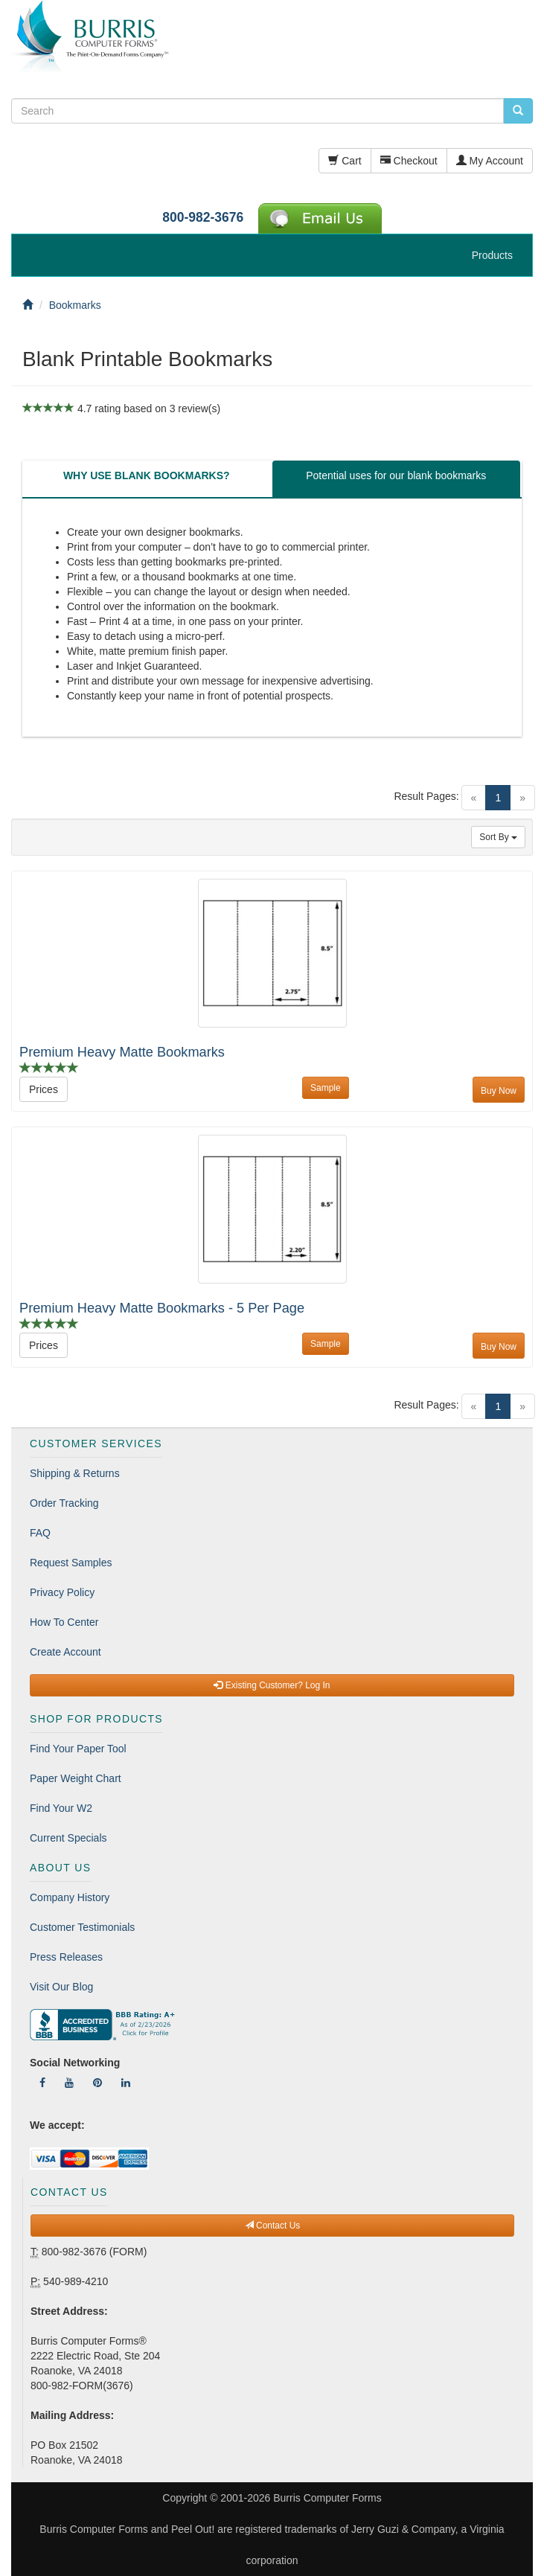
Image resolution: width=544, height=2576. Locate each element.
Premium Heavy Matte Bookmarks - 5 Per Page (161, 1308)
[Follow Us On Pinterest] (97, 2082)
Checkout (409, 161)
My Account (489, 161)
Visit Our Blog (61, 1987)
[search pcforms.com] (518, 111)
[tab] (146, 479)
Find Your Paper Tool (78, 1749)
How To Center (64, 1622)
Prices (43, 1089)
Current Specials (68, 1838)
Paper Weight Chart (75, 1778)
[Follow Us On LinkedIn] (126, 2082)
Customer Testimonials (82, 1927)
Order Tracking (64, 1503)
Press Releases (66, 1957)
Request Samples (71, 1563)
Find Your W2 (61, 1808)
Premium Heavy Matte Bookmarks (122, 1052)
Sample (325, 1088)
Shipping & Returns (75, 1473)
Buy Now (498, 1091)
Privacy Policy (62, 1592)
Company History (69, 1897)
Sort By (498, 837)
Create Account (65, 1652)
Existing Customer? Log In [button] (272, 1685)
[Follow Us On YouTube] (69, 2082)
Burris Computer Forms (327, 2498)
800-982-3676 (202, 217)
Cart (344, 161)
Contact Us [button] (273, 2225)
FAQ (40, 1533)
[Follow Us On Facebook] (42, 2082)
